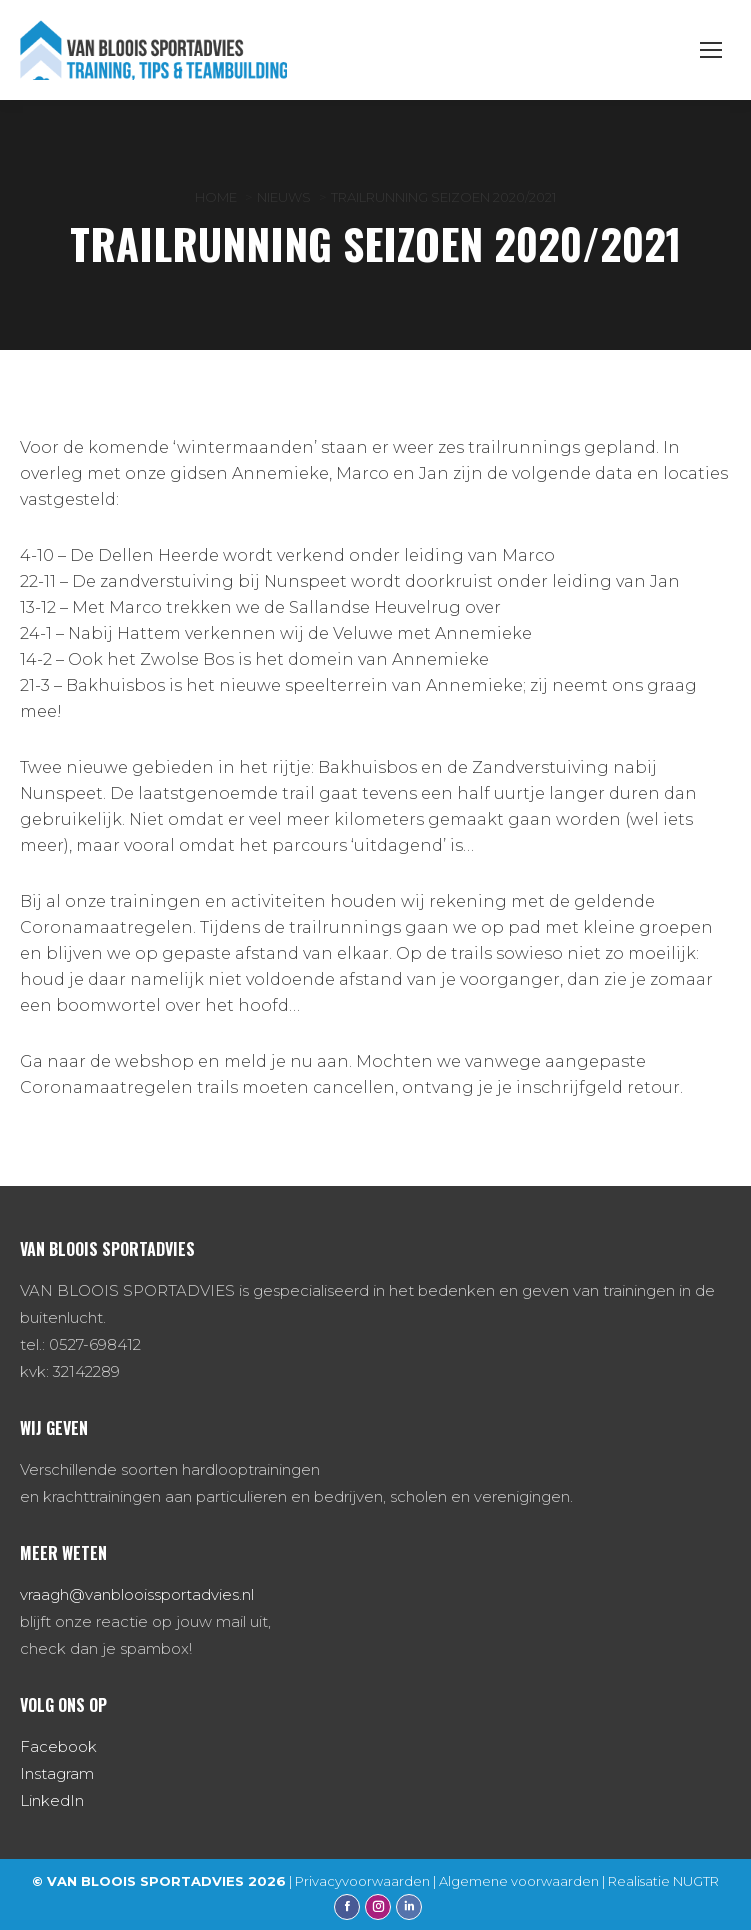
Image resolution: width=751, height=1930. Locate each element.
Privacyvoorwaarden (362, 1881)
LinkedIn (52, 1800)
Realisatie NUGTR (663, 1881)
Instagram (57, 1773)
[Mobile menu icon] (711, 50)
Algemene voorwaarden (519, 1881)
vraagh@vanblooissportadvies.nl (137, 1594)
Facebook (58, 1746)
